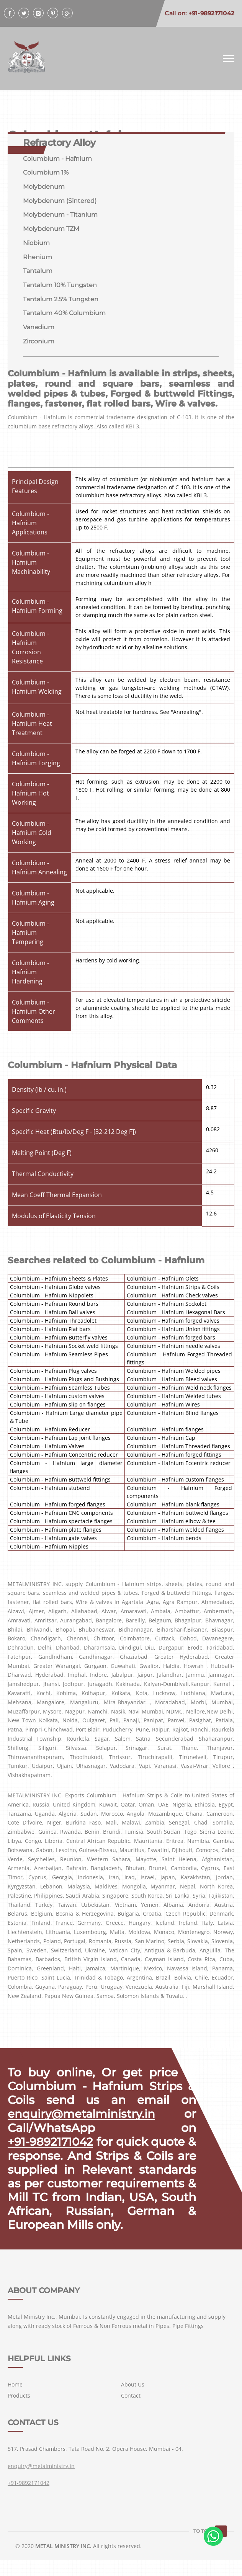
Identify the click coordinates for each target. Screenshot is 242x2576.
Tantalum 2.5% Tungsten (60, 300)
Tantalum (37, 272)
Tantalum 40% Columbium (64, 314)
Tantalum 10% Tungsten (60, 286)
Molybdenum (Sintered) (59, 201)
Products (19, 2411)
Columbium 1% (46, 172)
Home (15, 2400)
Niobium (36, 243)
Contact (131, 2411)
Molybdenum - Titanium (60, 215)
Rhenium (37, 257)
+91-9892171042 (51, 2144)
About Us (132, 2400)
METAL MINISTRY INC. (63, 2561)
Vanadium (38, 328)
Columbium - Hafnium (57, 158)
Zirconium (38, 342)
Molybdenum (44, 187)
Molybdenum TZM (51, 229)
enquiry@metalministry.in (82, 2116)
